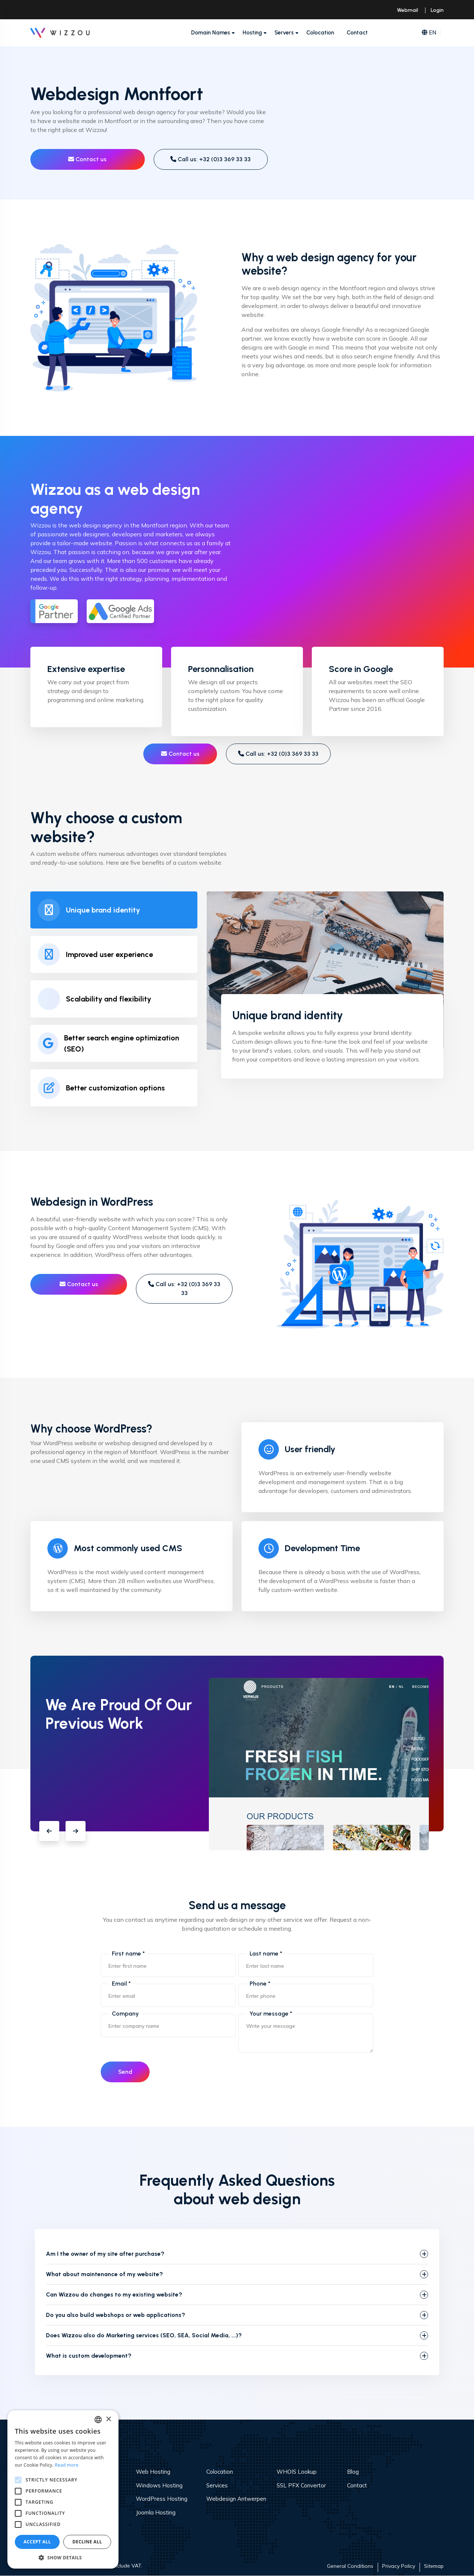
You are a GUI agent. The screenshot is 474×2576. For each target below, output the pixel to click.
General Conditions (350, 2566)
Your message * (271, 2013)
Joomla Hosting (156, 2512)
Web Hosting (153, 2472)
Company (125, 2013)
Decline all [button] (87, 2542)
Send (125, 2071)
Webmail (407, 10)
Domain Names (210, 32)
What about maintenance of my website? (104, 2274)
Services (217, 2485)
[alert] (62, 2489)
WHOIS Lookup (297, 2472)
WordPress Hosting (161, 2499)
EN (429, 33)
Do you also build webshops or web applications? (115, 2315)
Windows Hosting (159, 2485)
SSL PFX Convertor (301, 2485)
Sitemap (434, 2566)
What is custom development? (88, 2356)
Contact (357, 32)
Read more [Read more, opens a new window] (67, 2465)
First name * (128, 1953)
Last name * (266, 1953)
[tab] (113, 909)
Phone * (260, 1983)
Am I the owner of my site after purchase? (105, 2254)
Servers (284, 32)
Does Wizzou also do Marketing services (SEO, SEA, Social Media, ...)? (144, 2335)
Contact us (87, 159)
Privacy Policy (398, 2566)
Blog (353, 2472)
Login (437, 10)
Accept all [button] (37, 2542)
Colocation (320, 32)
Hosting (252, 32)
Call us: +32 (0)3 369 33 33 (210, 159)
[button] (49, 1831)
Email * (121, 1983)
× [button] (108, 2419)
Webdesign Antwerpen (236, 2499)
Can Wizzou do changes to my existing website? (114, 2294)
